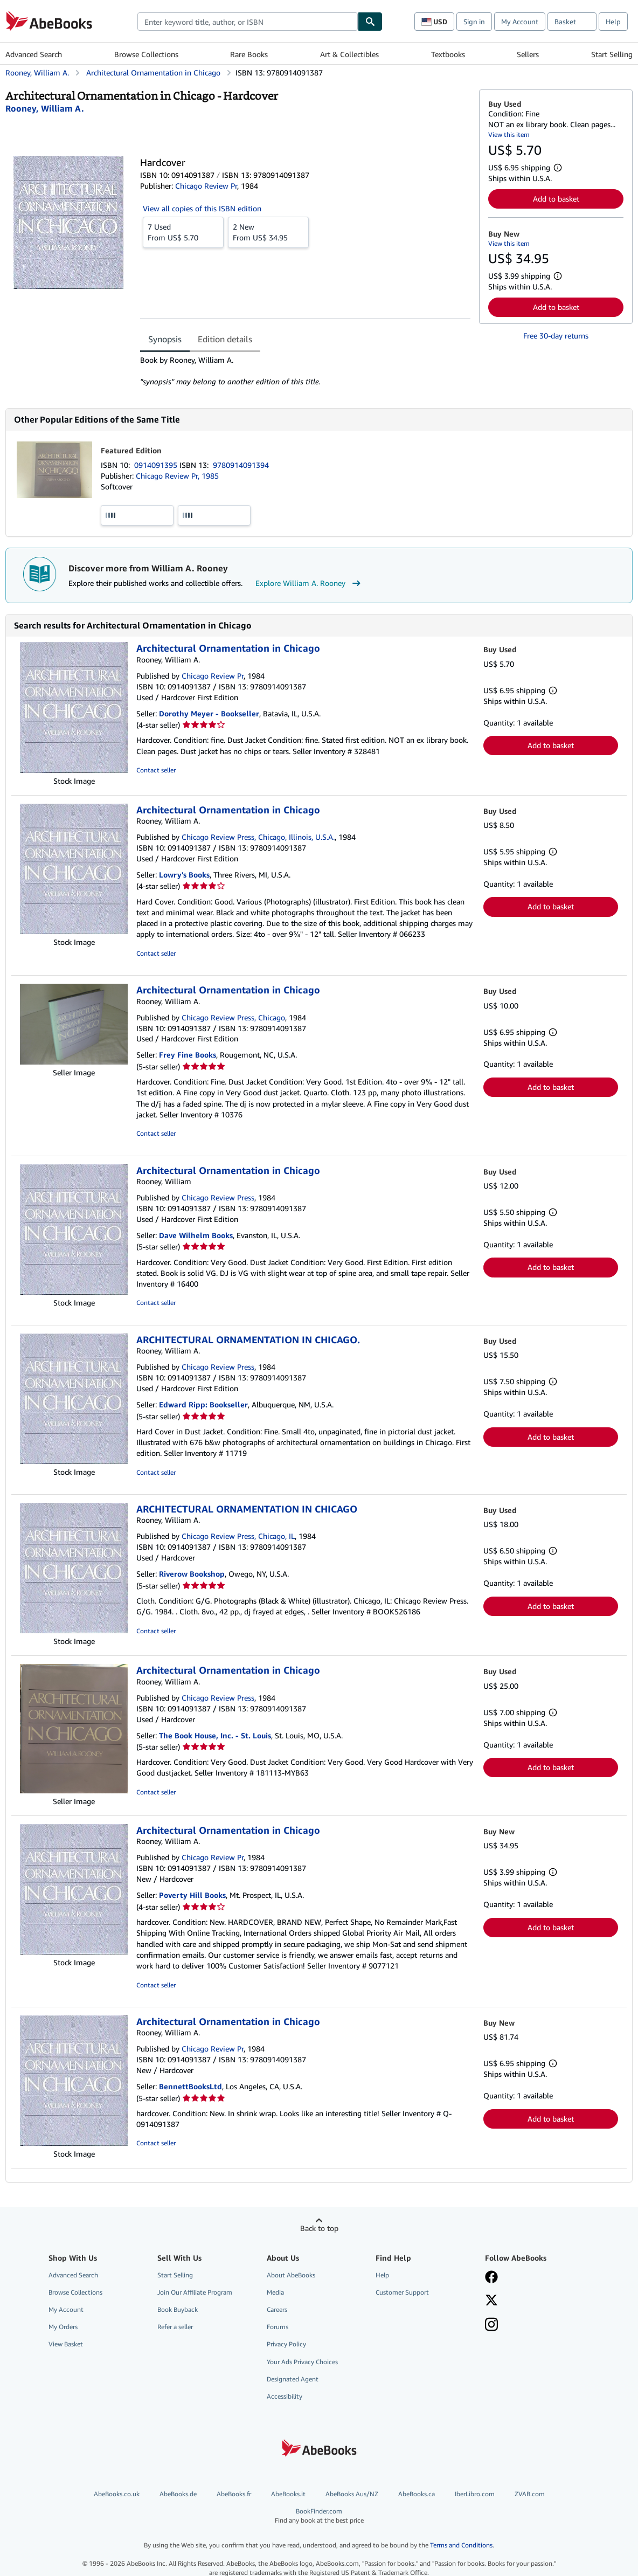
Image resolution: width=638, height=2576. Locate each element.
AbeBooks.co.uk (117, 2494)
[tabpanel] (305, 371)
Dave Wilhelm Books (196, 1235)
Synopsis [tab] (165, 339)
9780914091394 (241, 464)
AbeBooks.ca (416, 2494)
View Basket (65, 2344)
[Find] (370, 21)
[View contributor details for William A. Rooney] (44, 108)
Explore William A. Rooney (309, 583)
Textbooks (448, 54)
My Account (519, 21)
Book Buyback (177, 2309)
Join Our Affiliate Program (194, 2292)
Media (275, 2292)
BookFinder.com (319, 2516)
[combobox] (247, 21)
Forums (277, 2327)
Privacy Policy (286, 2344)
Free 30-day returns (555, 335)
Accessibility (284, 2396)
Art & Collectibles (349, 54)
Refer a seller (175, 2327)
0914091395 (156, 464)
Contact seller (156, 770)
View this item (509, 134)
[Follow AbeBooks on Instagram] (491, 2325)
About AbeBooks (291, 2275)
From (183, 232)
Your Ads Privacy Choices (302, 2362)
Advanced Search (33, 54)
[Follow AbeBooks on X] (491, 2301)
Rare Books (249, 54)
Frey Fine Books (187, 1054)
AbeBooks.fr (234, 2494)
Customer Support (402, 2292)
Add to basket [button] (556, 198)
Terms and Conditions (461, 2545)
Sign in (474, 21)
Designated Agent (292, 2379)
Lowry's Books (184, 874)
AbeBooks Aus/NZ (351, 2494)
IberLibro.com (475, 2494)
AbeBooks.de (178, 2494)
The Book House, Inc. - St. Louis (215, 1735)
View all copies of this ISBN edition (202, 208)
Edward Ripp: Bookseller (203, 1404)
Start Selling (612, 54)
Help (613, 21)
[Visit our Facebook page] (491, 2278)
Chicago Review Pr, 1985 (177, 475)
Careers (277, 2309)
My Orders (63, 2327)
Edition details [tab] (225, 339)
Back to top (319, 2228)
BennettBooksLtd (190, 2086)
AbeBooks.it (288, 2494)
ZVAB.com (530, 2494)
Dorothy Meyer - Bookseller (209, 713)
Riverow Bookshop (192, 1573)
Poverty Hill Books (192, 1895)
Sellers (528, 54)
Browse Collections (146, 54)
